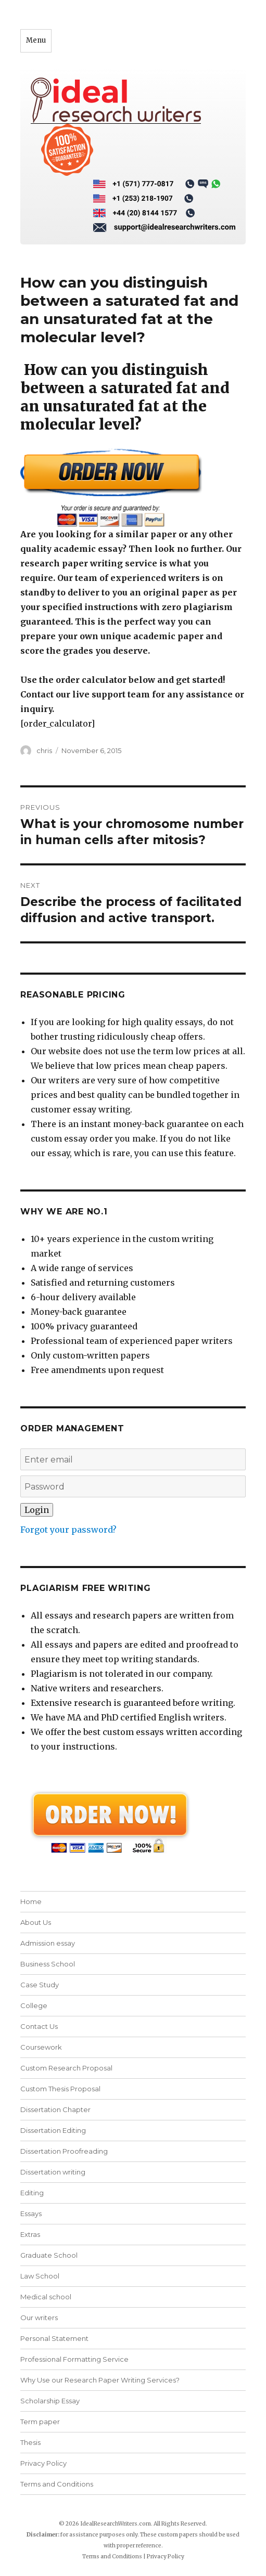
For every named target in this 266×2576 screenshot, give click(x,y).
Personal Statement (54, 2338)
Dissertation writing (52, 2172)
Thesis (30, 2442)
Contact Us (39, 2026)
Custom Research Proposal (66, 2068)
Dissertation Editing (53, 2130)
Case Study (39, 1984)
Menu (36, 40)
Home (31, 1901)
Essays (31, 2213)
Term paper (40, 2421)
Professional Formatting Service (74, 2359)
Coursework (41, 2047)
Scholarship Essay (50, 2401)
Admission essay (47, 1943)
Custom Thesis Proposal (60, 2089)
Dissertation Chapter (55, 2109)
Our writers (39, 2317)
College (33, 2005)
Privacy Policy (43, 2463)
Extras (30, 2234)
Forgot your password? (68, 1529)
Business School (47, 1964)
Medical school (45, 2297)
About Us (35, 1922)
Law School (39, 2276)
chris (44, 750)
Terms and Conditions (56, 2484)
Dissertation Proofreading (64, 2151)
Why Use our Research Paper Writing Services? (100, 2380)
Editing (32, 2193)
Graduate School (49, 2255)
